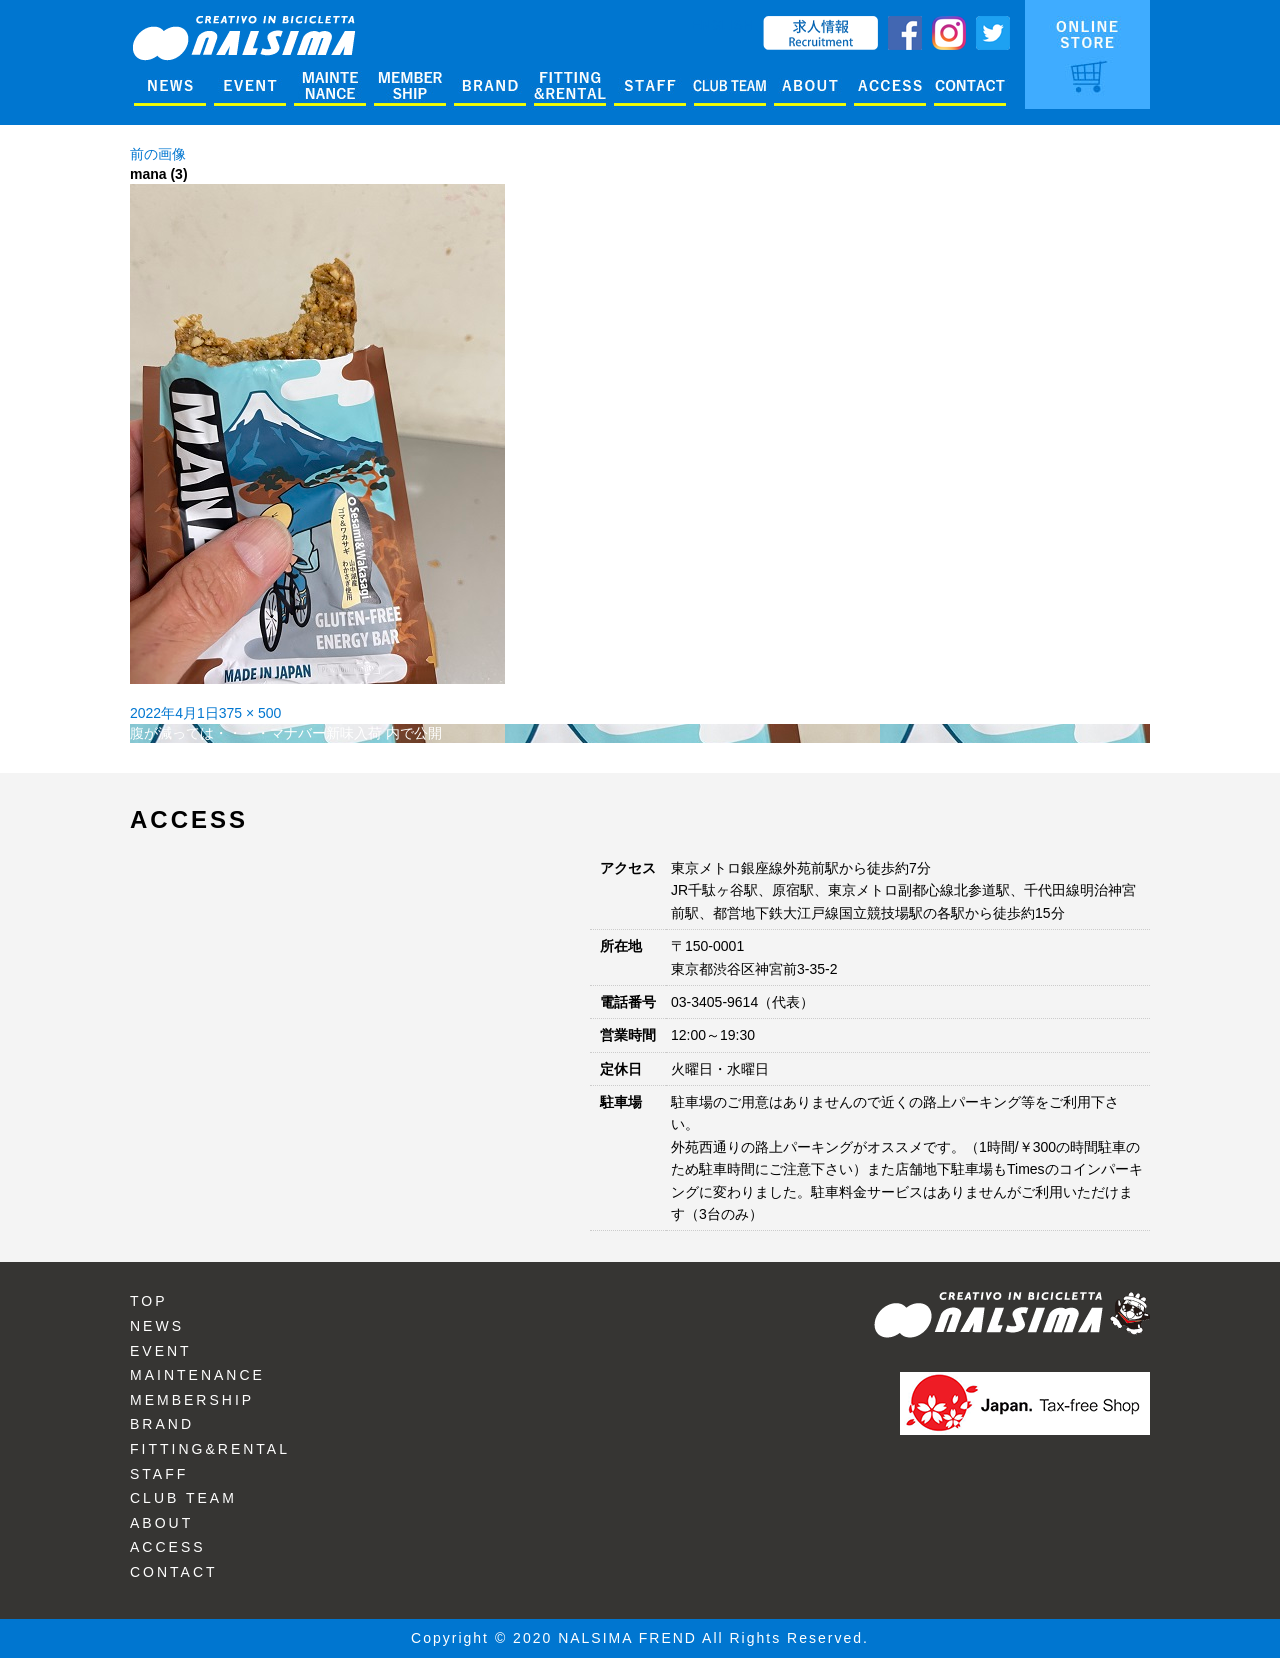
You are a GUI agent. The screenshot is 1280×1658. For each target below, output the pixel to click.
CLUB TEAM (183, 1498)
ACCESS (168, 1547)
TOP (149, 1301)
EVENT (161, 1351)
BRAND (162, 1424)
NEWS (157, 1326)
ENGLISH (722, 25)
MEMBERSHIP (192, 1400)
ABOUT (161, 1523)
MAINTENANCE (197, 1375)
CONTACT (174, 1572)
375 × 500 (250, 713)
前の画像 (158, 154)
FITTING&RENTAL (210, 1449)
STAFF (159, 1474)
